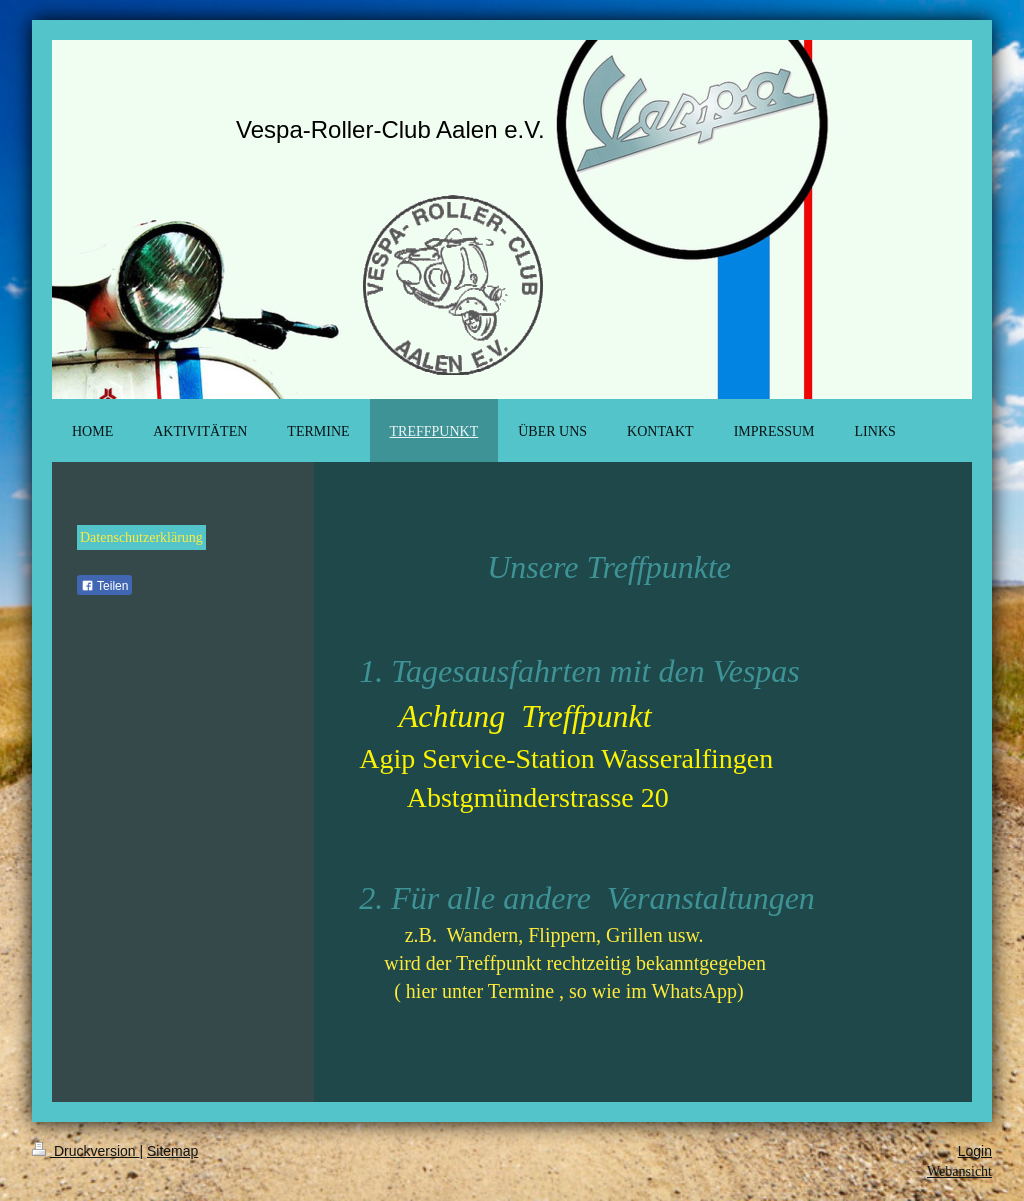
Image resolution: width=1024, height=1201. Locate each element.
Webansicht (959, 1171)
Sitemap (172, 1151)
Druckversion (85, 1151)
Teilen (104, 586)
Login (975, 1151)
